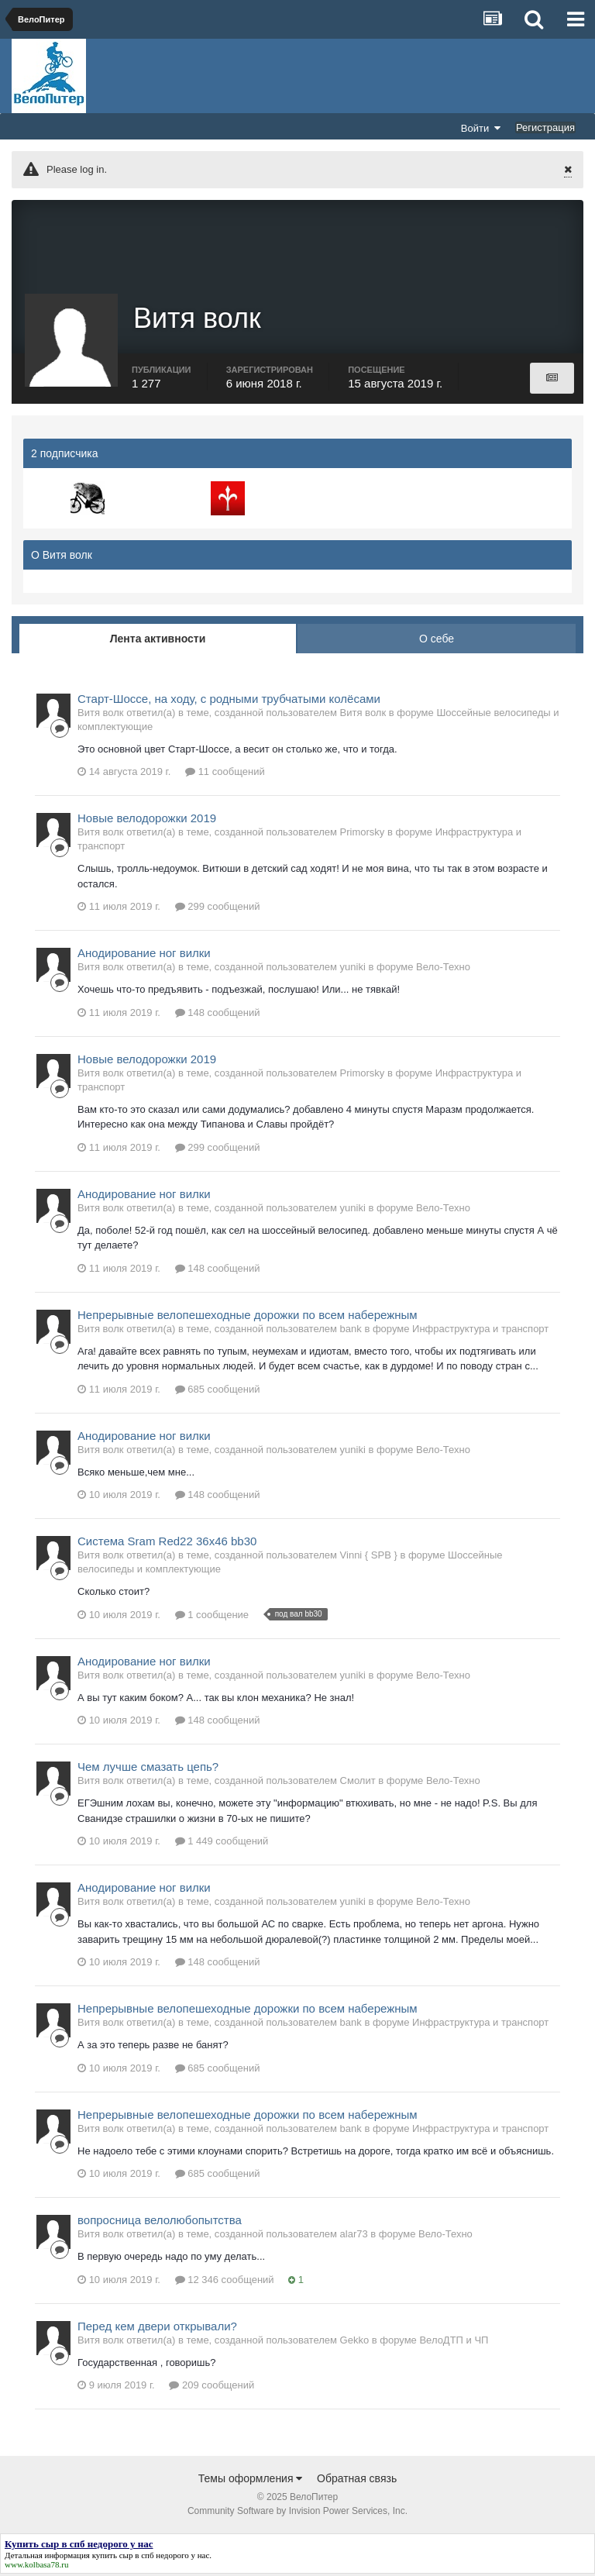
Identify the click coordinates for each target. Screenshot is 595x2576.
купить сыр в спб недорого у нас (151, 2557)
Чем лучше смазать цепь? (147, 1768)
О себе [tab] (436, 640)
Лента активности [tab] (158, 640)
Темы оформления (250, 2480)
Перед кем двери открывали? (157, 2327)
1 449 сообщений (222, 1843)
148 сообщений (217, 1014)
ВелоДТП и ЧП (453, 2341)
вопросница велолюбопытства (159, 2222)
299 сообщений (217, 908)
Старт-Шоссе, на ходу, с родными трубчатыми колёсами (228, 700)
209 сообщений (211, 2387)
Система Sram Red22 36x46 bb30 (166, 1543)
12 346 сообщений (224, 2281)
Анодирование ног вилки (144, 955)
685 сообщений (217, 1390)
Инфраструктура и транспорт (480, 1330)
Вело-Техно (443, 969)
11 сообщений (225, 774)
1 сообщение (212, 1616)
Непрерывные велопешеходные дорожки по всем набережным (247, 1316)
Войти (481, 127)
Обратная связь (357, 2480)
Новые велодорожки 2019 (146, 820)
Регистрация (545, 127)
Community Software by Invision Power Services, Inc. (297, 2513)
